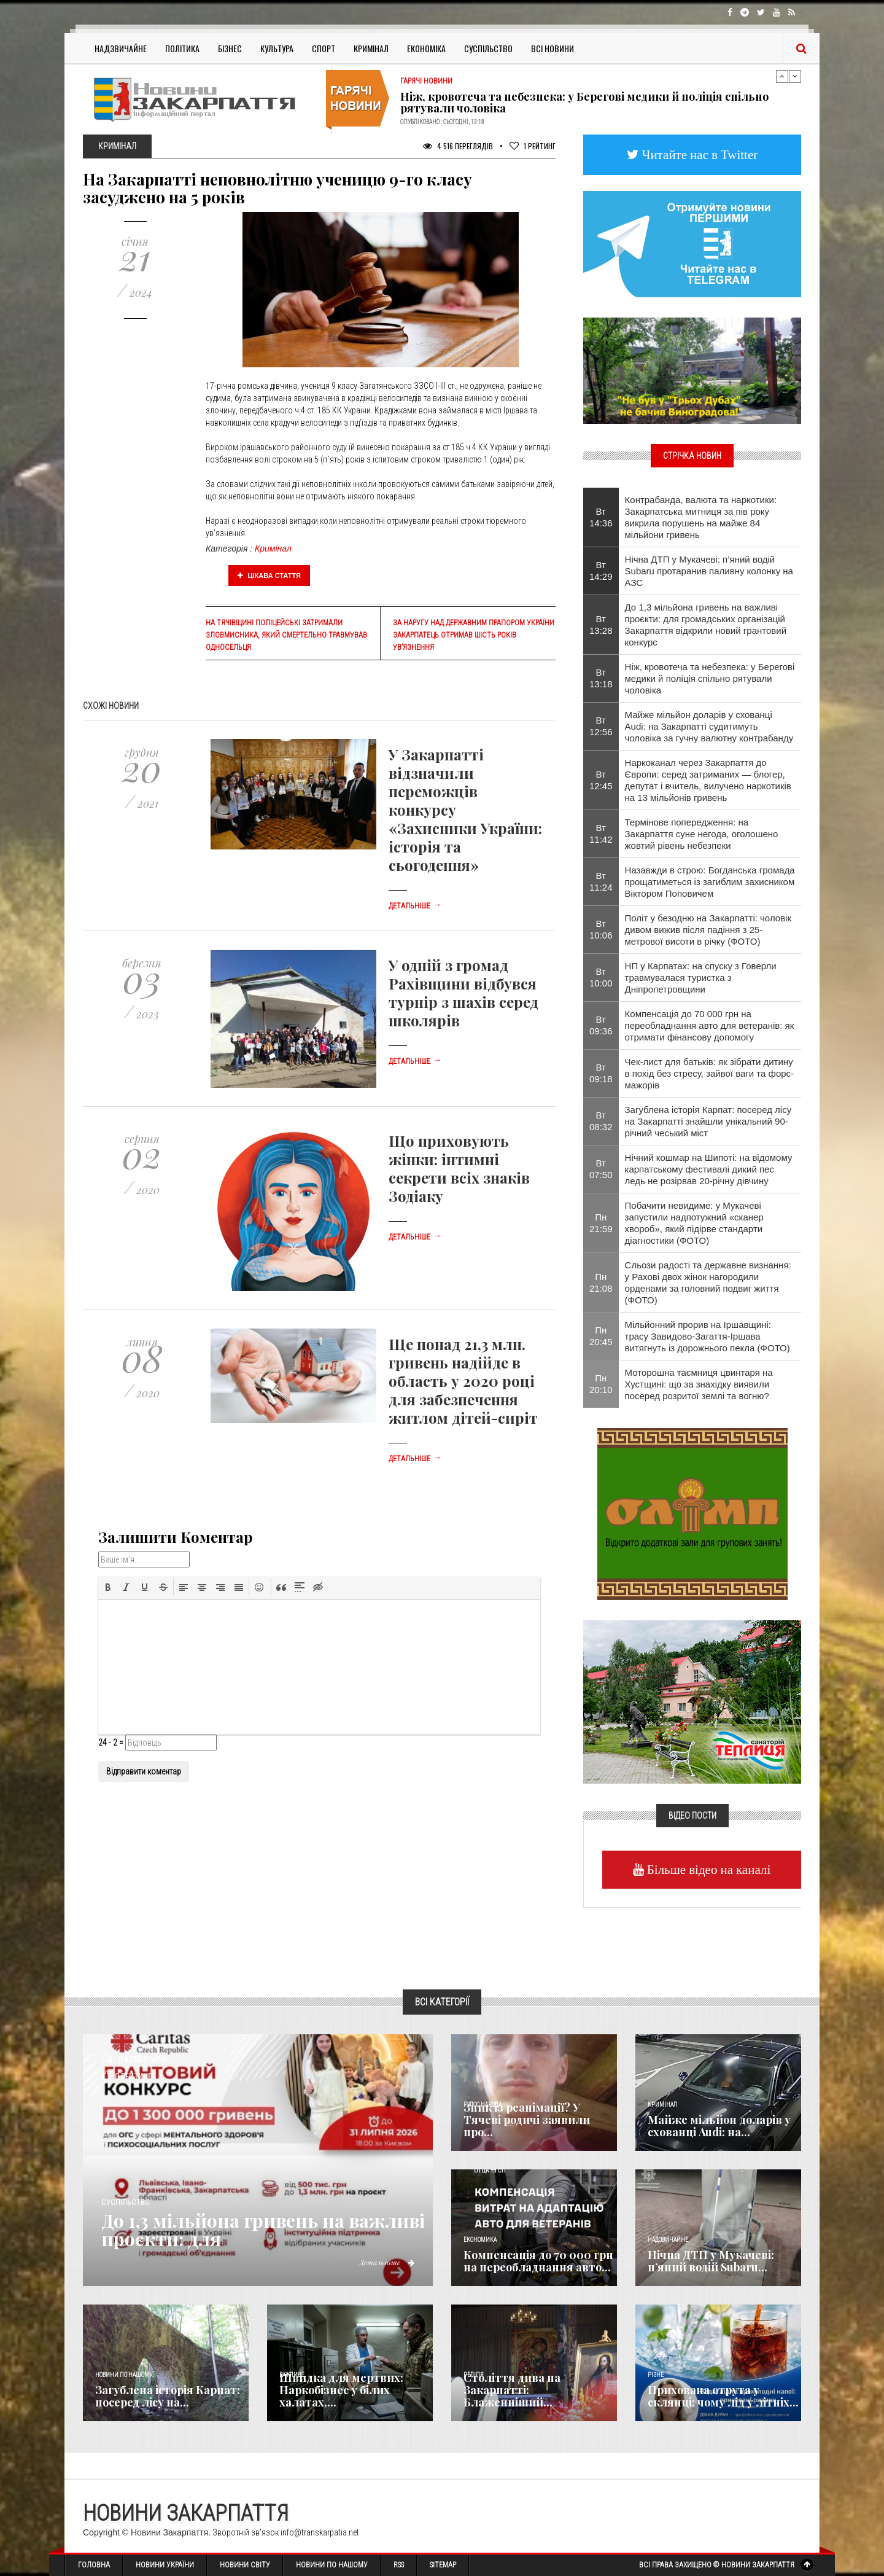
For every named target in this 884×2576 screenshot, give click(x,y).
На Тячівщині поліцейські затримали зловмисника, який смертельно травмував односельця (286, 635)
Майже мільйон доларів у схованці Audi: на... (719, 2125)
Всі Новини (552, 48)
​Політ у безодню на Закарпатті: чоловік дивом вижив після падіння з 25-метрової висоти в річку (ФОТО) (708, 929)
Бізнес (230, 48)
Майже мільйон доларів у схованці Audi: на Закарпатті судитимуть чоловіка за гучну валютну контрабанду (709, 726)
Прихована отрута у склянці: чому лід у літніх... (723, 2396)
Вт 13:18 (601, 678)
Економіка (426, 48)
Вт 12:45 (601, 780)
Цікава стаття (269, 575)
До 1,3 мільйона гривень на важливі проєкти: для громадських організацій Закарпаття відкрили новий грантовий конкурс (706, 624)
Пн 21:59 (601, 1223)
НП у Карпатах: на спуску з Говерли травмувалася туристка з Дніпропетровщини (701, 977)
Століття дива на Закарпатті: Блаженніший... (511, 2390)
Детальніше (415, 906)
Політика (182, 48)
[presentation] (108, 1587)
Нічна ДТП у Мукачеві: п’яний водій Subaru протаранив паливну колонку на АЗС (709, 571)
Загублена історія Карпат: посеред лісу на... (167, 2396)
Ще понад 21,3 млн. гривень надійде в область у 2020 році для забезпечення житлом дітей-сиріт (463, 1380)
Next (795, 76)
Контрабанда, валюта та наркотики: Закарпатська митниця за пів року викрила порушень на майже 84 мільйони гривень (701, 517)
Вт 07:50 (601, 1169)
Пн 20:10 (601, 1384)
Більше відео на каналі (707, 1869)
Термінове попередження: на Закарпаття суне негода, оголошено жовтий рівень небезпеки (701, 834)
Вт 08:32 (601, 1121)
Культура (276, 48)
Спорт (323, 48)
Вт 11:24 (601, 881)
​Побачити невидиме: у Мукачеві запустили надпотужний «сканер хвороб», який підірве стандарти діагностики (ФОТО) (694, 1223)
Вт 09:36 (601, 1025)
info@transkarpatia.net (320, 2532)
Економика (480, 2239)
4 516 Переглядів (458, 146)
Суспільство (488, 48)
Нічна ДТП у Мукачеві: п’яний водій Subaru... (711, 2260)
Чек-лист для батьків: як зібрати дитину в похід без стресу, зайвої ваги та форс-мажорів (709, 1073)
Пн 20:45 (601, 1336)
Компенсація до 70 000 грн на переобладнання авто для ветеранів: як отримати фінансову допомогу (709, 1025)
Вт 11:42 (601, 833)
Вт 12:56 (601, 726)
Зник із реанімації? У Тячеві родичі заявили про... (526, 2119)
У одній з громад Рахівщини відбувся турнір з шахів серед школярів (463, 992)
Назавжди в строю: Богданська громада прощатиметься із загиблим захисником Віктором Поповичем (710, 882)
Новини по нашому (123, 2374)
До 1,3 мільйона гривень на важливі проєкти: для (264, 2229)
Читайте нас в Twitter (698, 154)
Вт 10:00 (601, 977)
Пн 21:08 (601, 1282)
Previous (782, 76)
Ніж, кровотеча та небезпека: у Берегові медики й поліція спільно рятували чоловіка (584, 102)
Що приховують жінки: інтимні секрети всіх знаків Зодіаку (459, 1168)
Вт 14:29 (601, 571)
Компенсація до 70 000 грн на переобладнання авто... (538, 2260)
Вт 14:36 (601, 517)
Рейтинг (533, 146)
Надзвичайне (121, 48)
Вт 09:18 (601, 1073)
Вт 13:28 (601, 625)
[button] (108, 1587)
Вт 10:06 (601, 929)
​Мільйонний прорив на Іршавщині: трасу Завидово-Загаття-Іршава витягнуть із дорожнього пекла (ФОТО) (707, 1336)
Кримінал (371, 48)
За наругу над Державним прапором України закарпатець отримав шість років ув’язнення (473, 635)
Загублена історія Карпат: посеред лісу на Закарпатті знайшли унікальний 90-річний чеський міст (708, 1121)
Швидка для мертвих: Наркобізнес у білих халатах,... (341, 2390)
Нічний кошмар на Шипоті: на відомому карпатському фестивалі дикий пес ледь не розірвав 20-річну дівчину (709, 1169)
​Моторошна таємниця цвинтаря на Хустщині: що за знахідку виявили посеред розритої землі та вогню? (699, 1384)
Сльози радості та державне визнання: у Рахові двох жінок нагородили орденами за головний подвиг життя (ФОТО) (708, 1282)
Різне (656, 2374)
